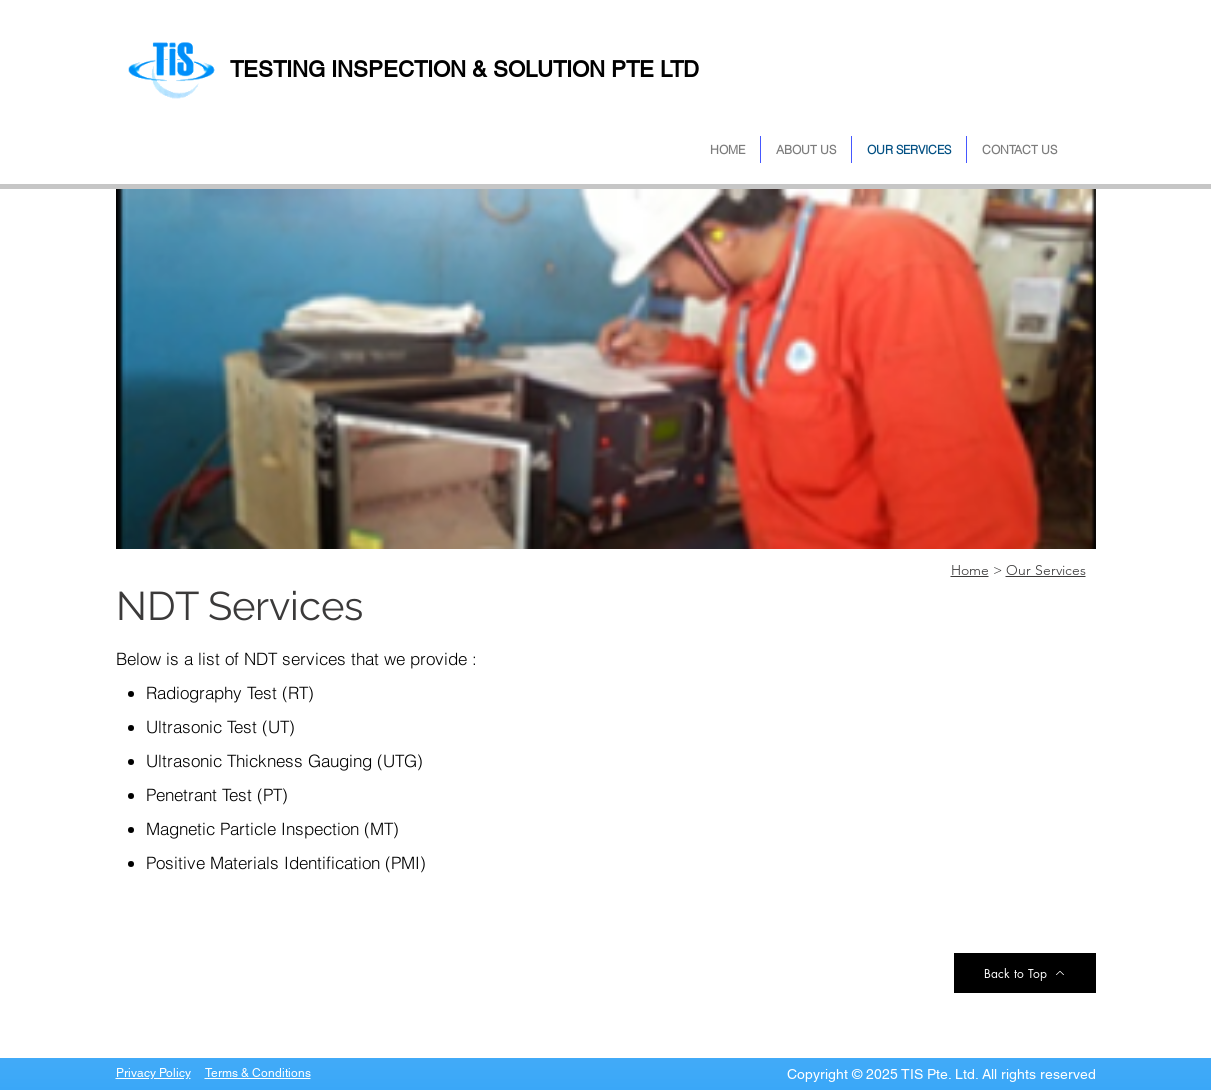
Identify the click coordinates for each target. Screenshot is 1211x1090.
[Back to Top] (1025, 973)
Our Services (1046, 570)
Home (970, 570)
